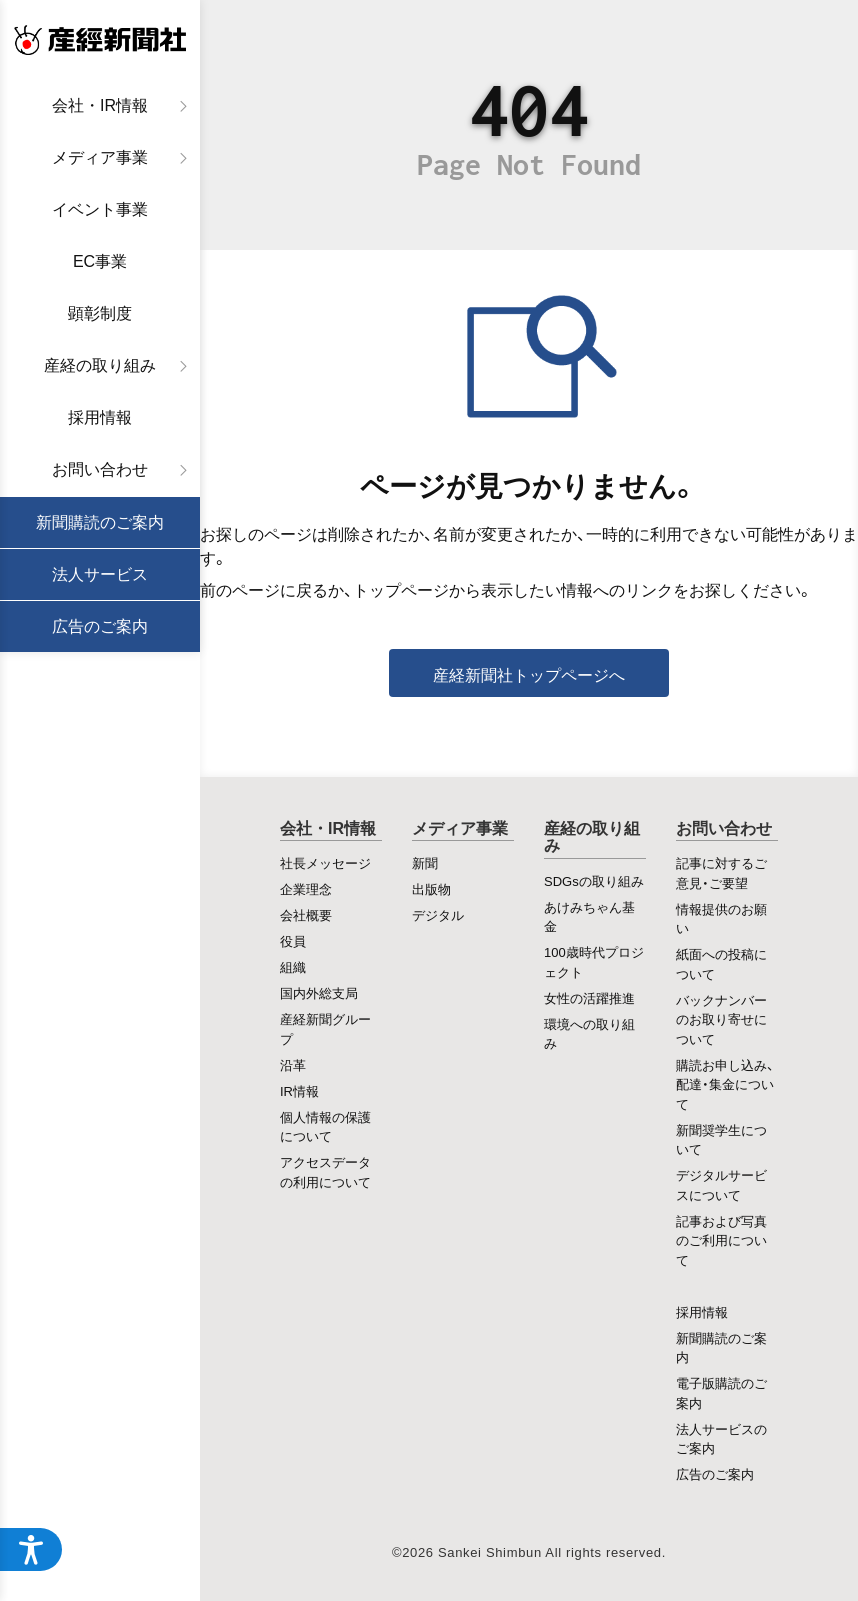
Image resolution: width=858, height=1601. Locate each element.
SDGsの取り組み (594, 880)
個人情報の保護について (325, 1126)
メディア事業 (100, 157)
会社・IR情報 (100, 105)
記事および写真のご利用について (721, 1240)
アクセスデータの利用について (325, 1171)
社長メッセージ (325, 862)
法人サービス (100, 574)
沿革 (293, 1064)
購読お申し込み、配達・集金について (725, 1084)
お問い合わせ (100, 469)
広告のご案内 (100, 626)
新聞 (425, 862)
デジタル (438, 914)
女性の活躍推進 (589, 997)
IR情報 (299, 1090)
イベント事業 (100, 209)
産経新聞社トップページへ (529, 674)
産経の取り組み (100, 365)
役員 (293, 940)
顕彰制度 (100, 313)
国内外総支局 (319, 992)
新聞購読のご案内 (100, 522)
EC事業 (100, 261)
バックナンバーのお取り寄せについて (721, 1019)
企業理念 (306, 888)
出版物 (431, 888)
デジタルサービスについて (721, 1184)
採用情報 (100, 417)
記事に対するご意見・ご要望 (721, 872)
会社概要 (306, 914)
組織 (293, 966)
